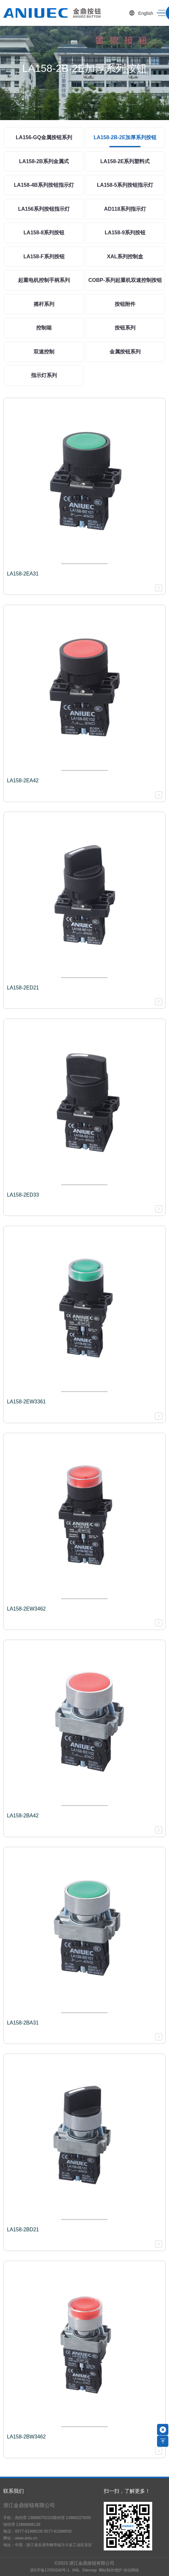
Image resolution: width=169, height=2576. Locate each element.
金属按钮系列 (125, 351)
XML (76, 2570)
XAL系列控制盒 (125, 256)
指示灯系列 (44, 375)
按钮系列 (125, 327)
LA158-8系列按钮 (44, 232)
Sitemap (89, 2570)
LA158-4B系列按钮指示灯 (44, 185)
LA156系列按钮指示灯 (44, 209)
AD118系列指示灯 (125, 209)
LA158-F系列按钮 (43, 256)
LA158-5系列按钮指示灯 (125, 185)
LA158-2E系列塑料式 (125, 161)
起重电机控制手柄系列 (44, 280)
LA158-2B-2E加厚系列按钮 (125, 137)
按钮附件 (125, 304)
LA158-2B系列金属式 (44, 161)
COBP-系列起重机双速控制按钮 (125, 280)
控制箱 (44, 327)
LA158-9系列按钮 (125, 232)
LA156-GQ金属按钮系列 (44, 137)
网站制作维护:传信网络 (119, 2570)
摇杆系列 (44, 304)
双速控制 (44, 351)
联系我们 (13, 2491)
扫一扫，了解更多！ (127, 2491)
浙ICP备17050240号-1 (49, 2570)
